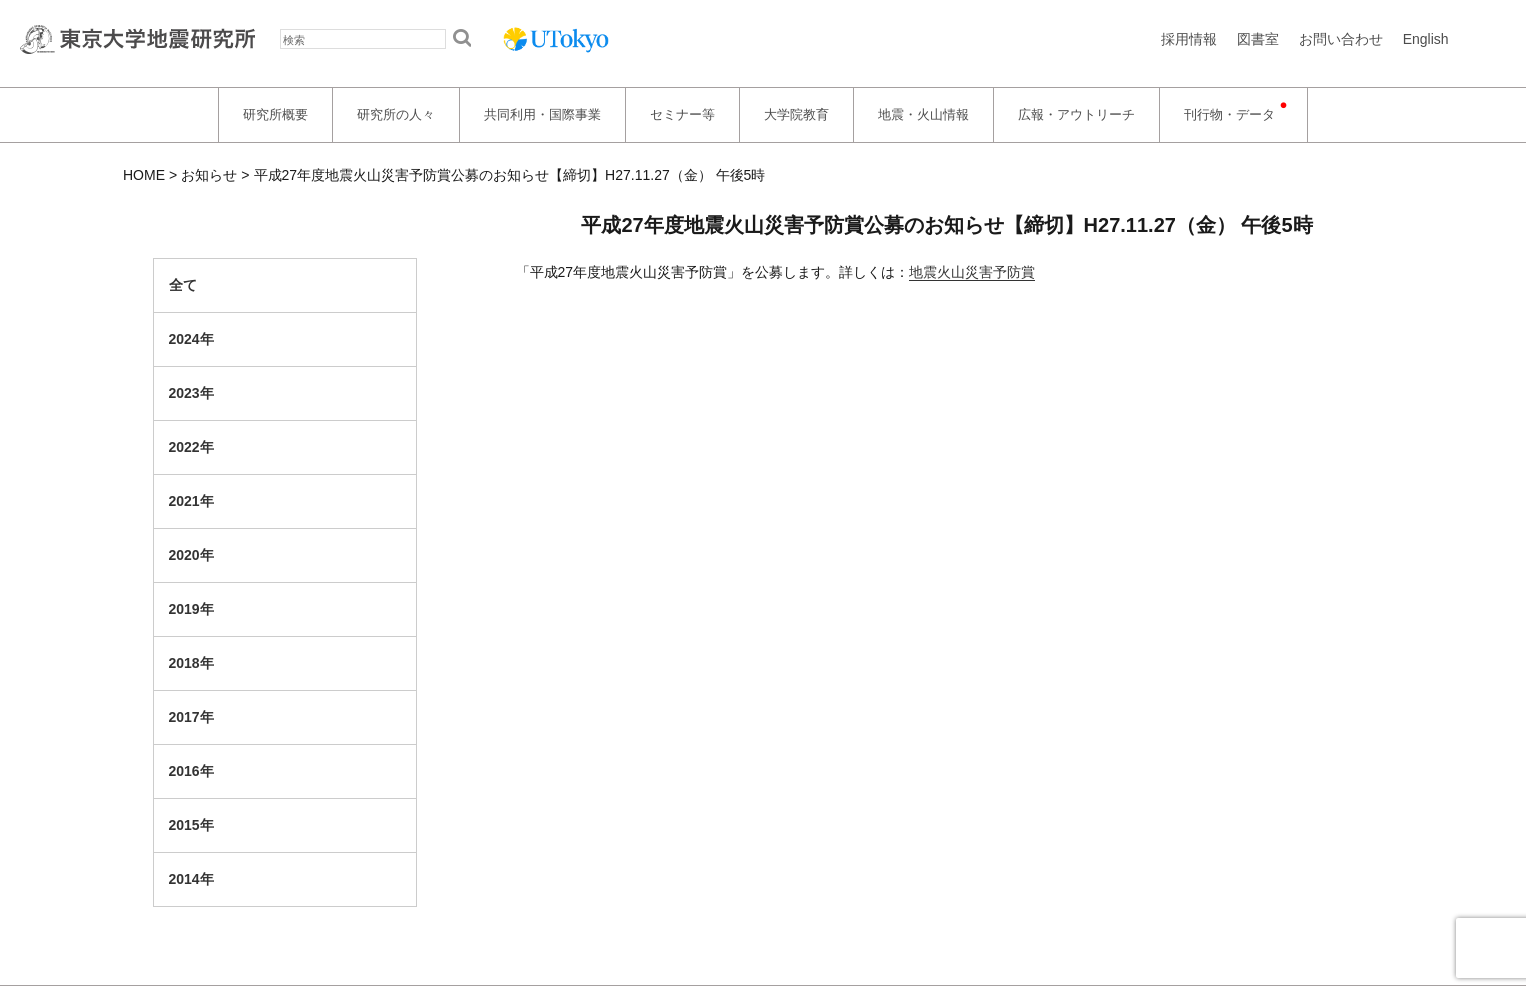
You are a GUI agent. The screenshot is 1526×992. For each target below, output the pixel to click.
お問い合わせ (1341, 39)
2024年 (191, 339)
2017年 (191, 717)
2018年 (191, 663)
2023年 (191, 393)
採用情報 (1189, 39)
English (1426, 39)
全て (183, 285)
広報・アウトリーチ (1076, 114)
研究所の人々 (396, 114)
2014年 (191, 879)
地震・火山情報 (923, 114)
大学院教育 (796, 114)
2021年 (191, 501)
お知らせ (209, 175)
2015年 (191, 825)
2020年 (191, 555)
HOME (144, 175)
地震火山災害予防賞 (972, 272)
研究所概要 (275, 114)
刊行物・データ (1229, 114)
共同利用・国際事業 (542, 114)
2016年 (191, 771)
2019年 (191, 609)
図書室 (1258, 39)
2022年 (191, 447)
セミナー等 (682, 114)
